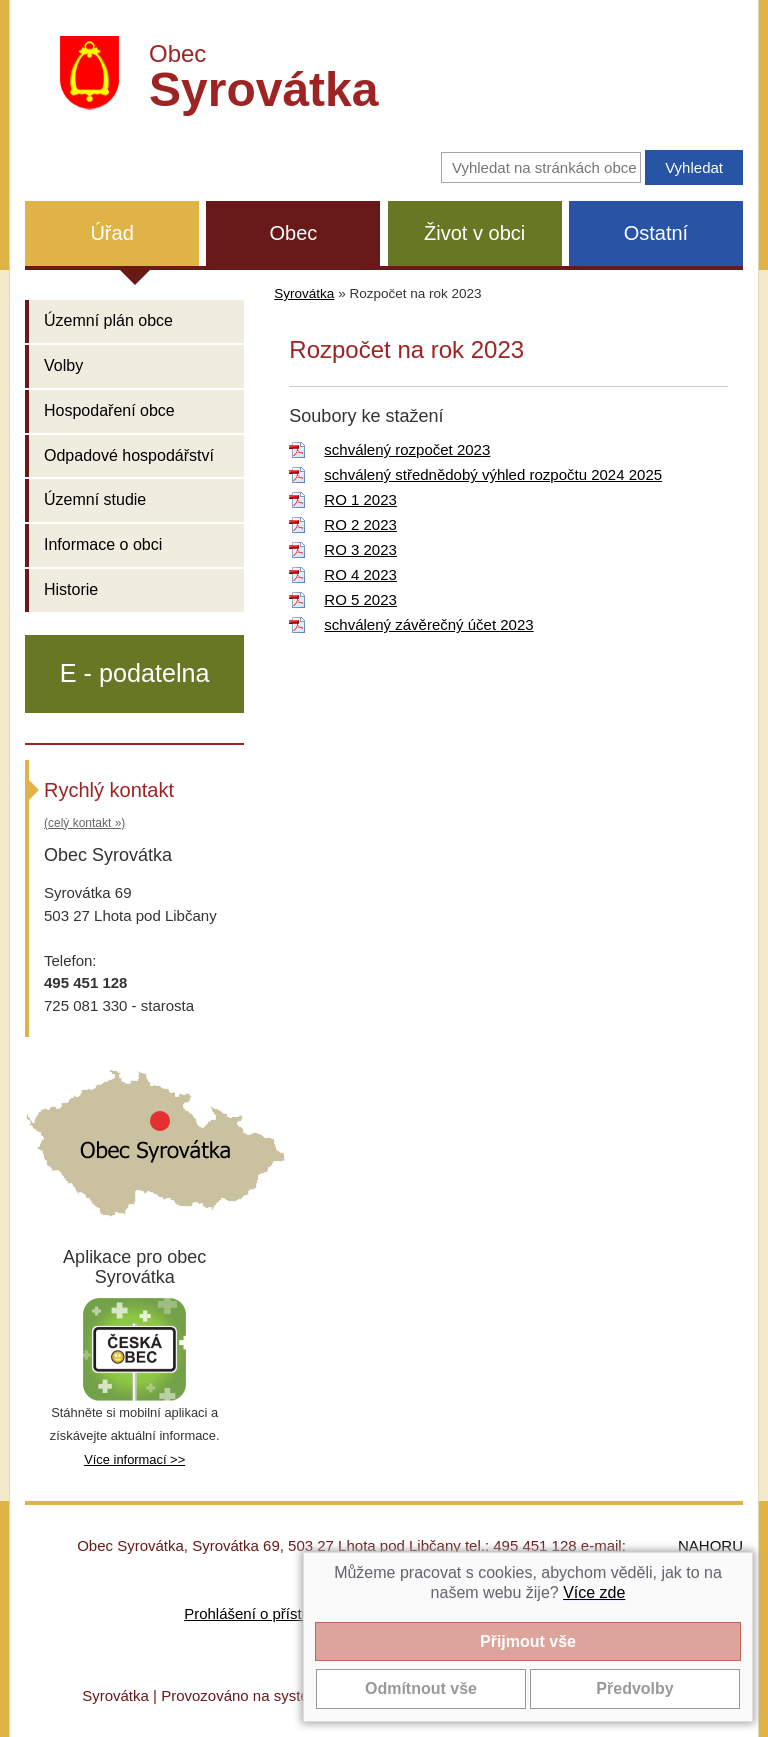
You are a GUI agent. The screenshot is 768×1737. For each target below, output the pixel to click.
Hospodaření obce (109, 410)
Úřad (111, 233)
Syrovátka (304, 293)
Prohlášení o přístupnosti (267, 1613)
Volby (63, 365)
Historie (71, 589)
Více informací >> (134, 1459)
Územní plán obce (108, 320)
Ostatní (656, 233)
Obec (293, 233)
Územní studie (95, 499)
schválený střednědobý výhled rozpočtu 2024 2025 (493, 474)
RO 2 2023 (360, 524)
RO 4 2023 (360, 574)
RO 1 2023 (360, 499)
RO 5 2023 (360, 599)
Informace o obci (103, 544)
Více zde (594, 1592)
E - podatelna (135, 673)
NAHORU (710, 1545)
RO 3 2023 (360, 549)
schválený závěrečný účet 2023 (428, 624)
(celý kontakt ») (84, 823)
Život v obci (474, 233)
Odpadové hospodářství (129, 455)
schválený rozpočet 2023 (407, 449)
